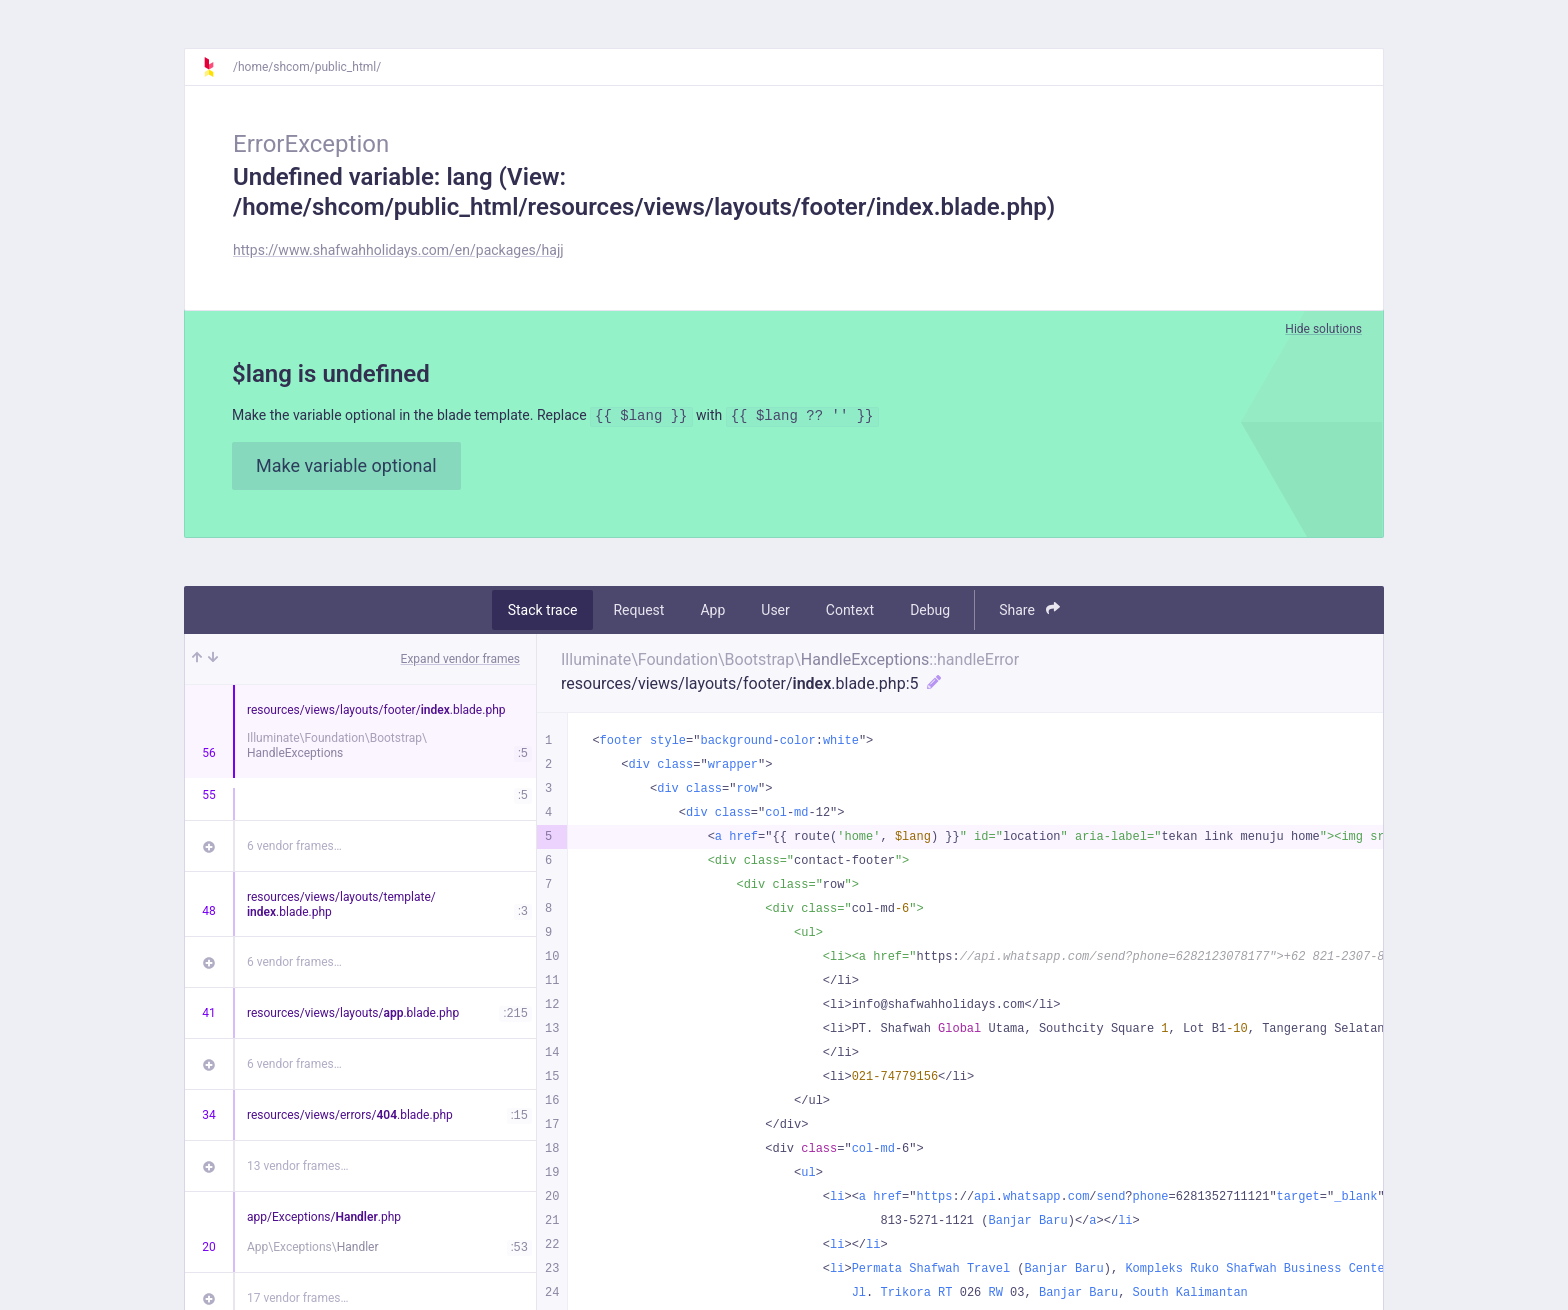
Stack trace (543, 613)
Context (850, 613)
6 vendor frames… (294, 849)
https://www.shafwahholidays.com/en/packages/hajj (398, 250)
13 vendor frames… (297, 1169)
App (712, 613)
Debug (930, 613)
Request (638, 613)
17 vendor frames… (297, 1301)
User (775, 613)
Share (1029, 612)
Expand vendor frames (460, 662)
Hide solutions (1323, 329)
